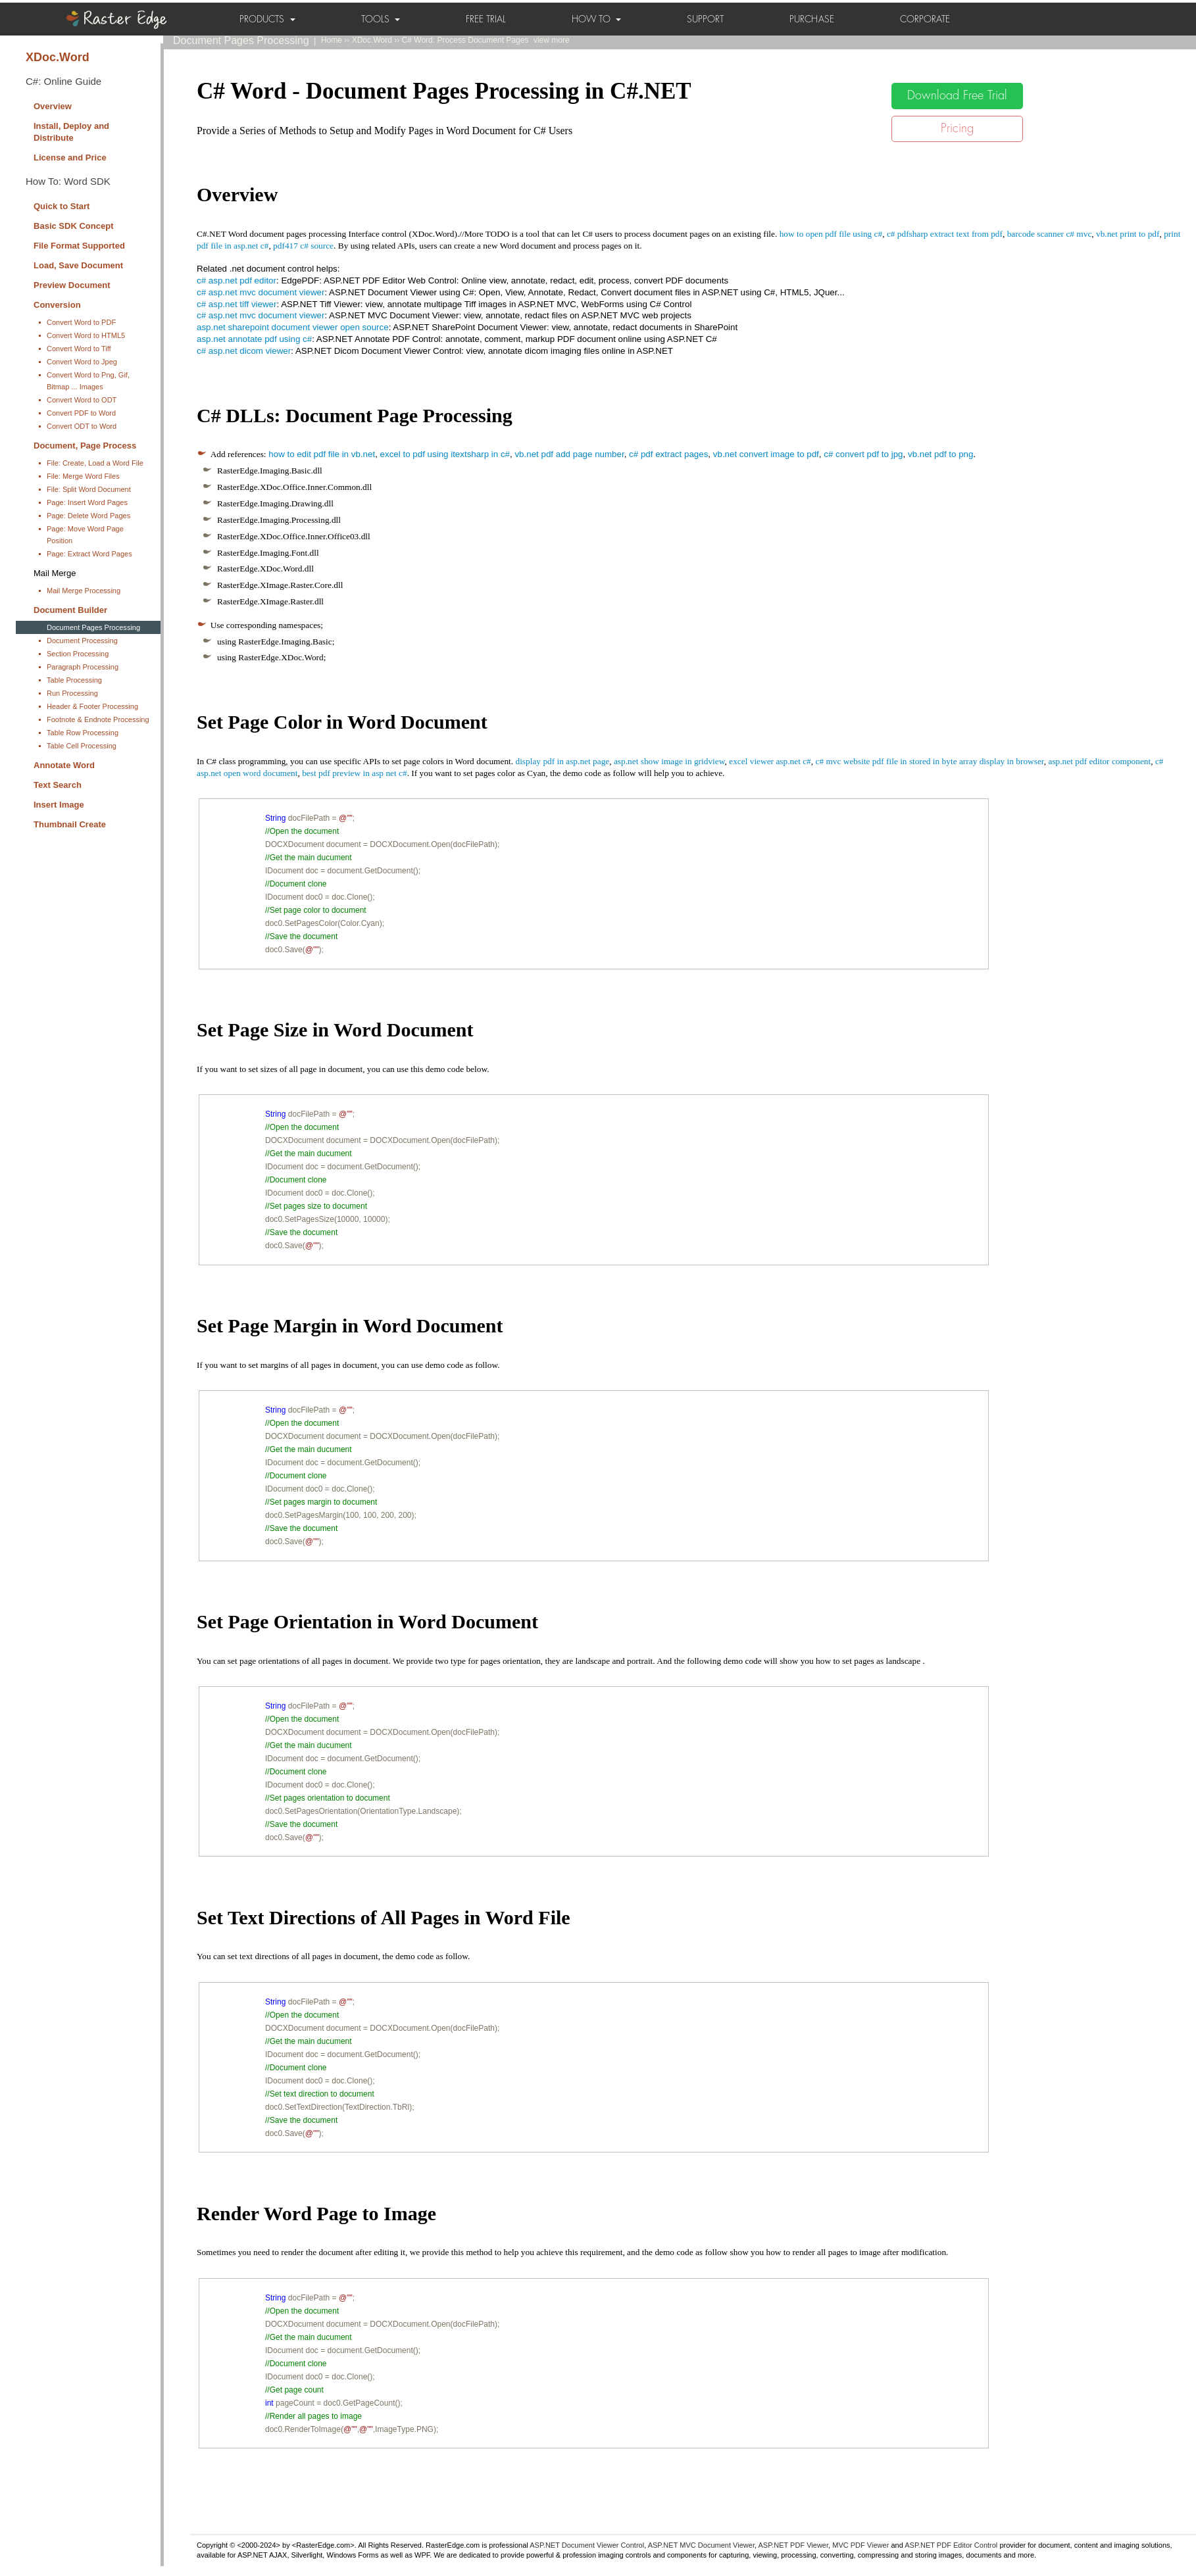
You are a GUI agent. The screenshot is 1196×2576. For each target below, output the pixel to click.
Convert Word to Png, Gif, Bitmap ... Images (88, 381)
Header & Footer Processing (92, 706)
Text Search (58, 785)
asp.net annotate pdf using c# (254, 339)
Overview (53, 106)
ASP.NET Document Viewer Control (587, 2545)
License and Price (70, 157)
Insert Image (59, 805)
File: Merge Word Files (83, 476)
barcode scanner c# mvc (1049, 234)
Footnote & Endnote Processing (98, 719)
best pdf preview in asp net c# (354, 773)
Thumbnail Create (70, 824)
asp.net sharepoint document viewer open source (293, 327)
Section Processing (78, 654)
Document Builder (70, 610)
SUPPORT (705, 19)
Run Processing (72, 693)
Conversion (57, 305)
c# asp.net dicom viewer (244, 351)
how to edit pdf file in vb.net (321, 454)
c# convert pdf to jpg (863, 454)
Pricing (957, 128)
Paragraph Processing (82, 667)
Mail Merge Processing (83, 591)
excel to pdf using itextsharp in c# (445, 454)
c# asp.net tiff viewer (236, 304)
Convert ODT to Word (81, 426)
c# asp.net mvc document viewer (260, 292)
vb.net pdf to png (940, 454)
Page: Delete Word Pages (88, 516)
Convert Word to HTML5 (86, 335)
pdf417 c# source (303, 246)
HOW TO (596, 19)
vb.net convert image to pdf (766, 454)
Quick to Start (61, 206)
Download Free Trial (957, 95)
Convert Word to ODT (81, 400)
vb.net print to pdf (1127, 234)
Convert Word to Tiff (79, 348)
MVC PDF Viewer (860, 2545)
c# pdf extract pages (668, 454)
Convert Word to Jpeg (82, 362)
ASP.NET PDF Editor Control (951, 2545)
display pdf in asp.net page (562, 761)
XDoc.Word (57, 57)
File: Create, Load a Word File (95, 463)
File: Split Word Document (89, 489)
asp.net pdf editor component (1099, 761)
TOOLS (380, 19)
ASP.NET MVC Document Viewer (701, 2545)
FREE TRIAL (486, 19)
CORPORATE (925, 19)
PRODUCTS (267, 19)
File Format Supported (79, 246)
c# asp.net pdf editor (236, 280)
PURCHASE (811, 19)
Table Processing (74, 680)
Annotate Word (64, 765)
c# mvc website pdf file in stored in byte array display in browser (929, 761)
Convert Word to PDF (81, 322)
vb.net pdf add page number (569, 454)
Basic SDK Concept (74, 226)
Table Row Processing (82, 733)
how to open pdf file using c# (831, 234)
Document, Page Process (85, 445)
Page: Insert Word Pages (87, 502)
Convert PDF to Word (81, 413)
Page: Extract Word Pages (89, 554)
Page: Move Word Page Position (85, 535)
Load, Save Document (78, 265)
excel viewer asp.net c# (770, 761)
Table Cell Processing (81, 746)
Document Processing (82, 640)
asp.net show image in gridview (669, 761)
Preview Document (72, 285)
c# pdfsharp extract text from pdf (945, 234)
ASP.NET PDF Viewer (794, 2545)
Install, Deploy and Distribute (71, 132)
